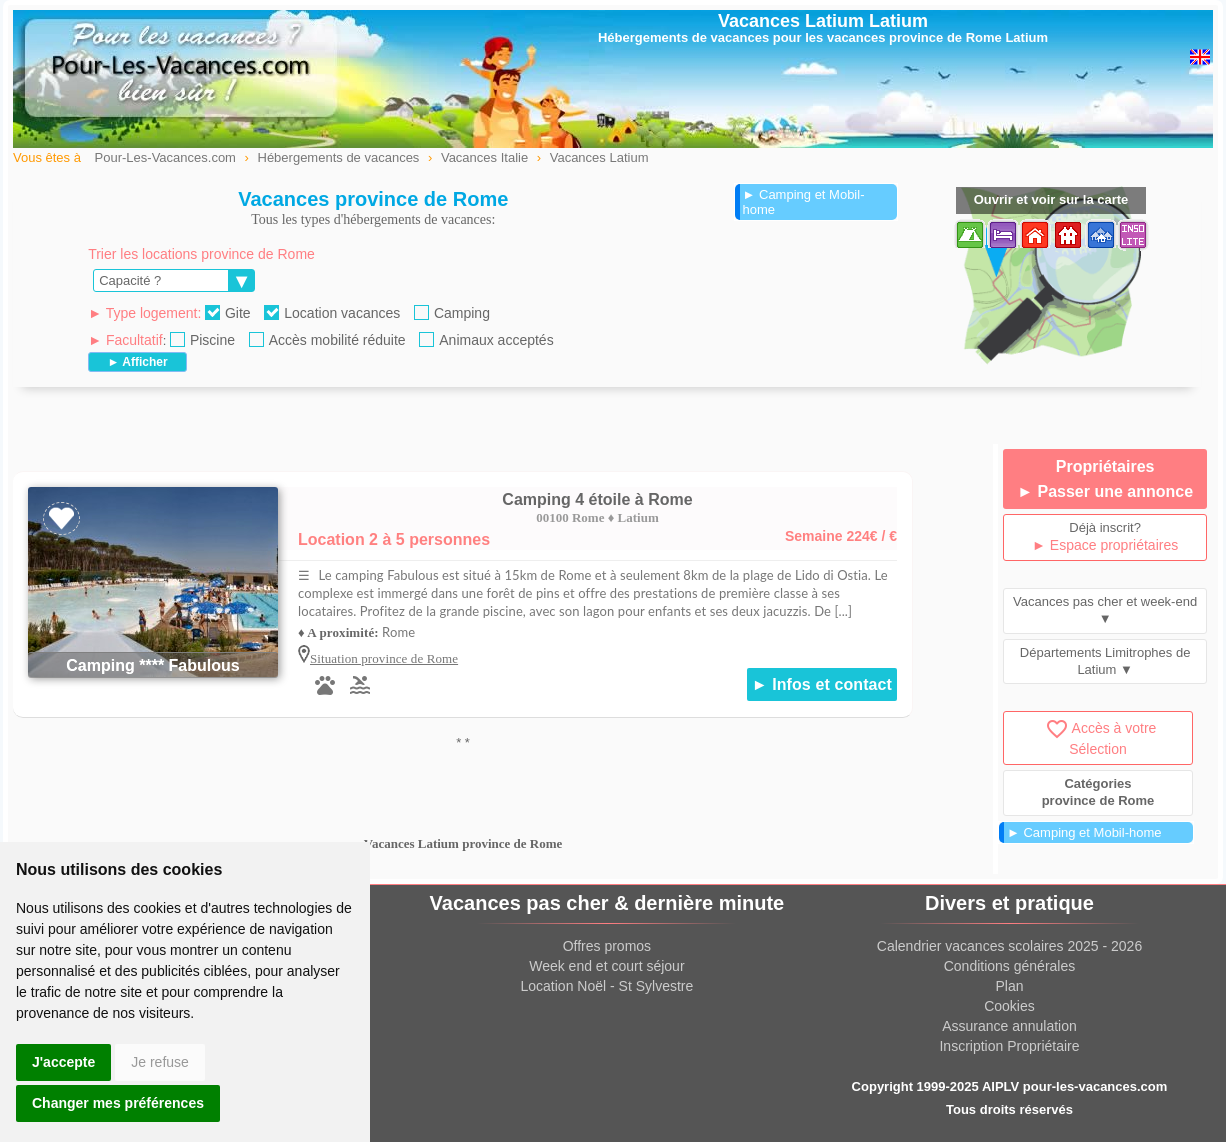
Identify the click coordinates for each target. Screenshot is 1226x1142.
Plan (1009, 986)
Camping (452, 313)
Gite (228, 313)
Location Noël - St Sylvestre (607, 986)
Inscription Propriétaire (1009, 1046)
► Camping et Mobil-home (804, 202)
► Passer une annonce (1105, 491)
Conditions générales (1010, 966)
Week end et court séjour (606, 966)
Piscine (202, 340)
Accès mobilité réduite (327, 340)
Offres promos (607, 946)
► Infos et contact (822, 684)
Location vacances (332, 313)
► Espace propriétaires (1105, 545)
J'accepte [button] (63, 1062)
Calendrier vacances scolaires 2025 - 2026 (1009, 946)
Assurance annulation (1009, 1026)
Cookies (1009, 1006)
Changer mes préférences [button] (118, 1103)
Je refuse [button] (160, 1062)
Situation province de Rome (384, 658)
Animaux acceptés (486, 340)
